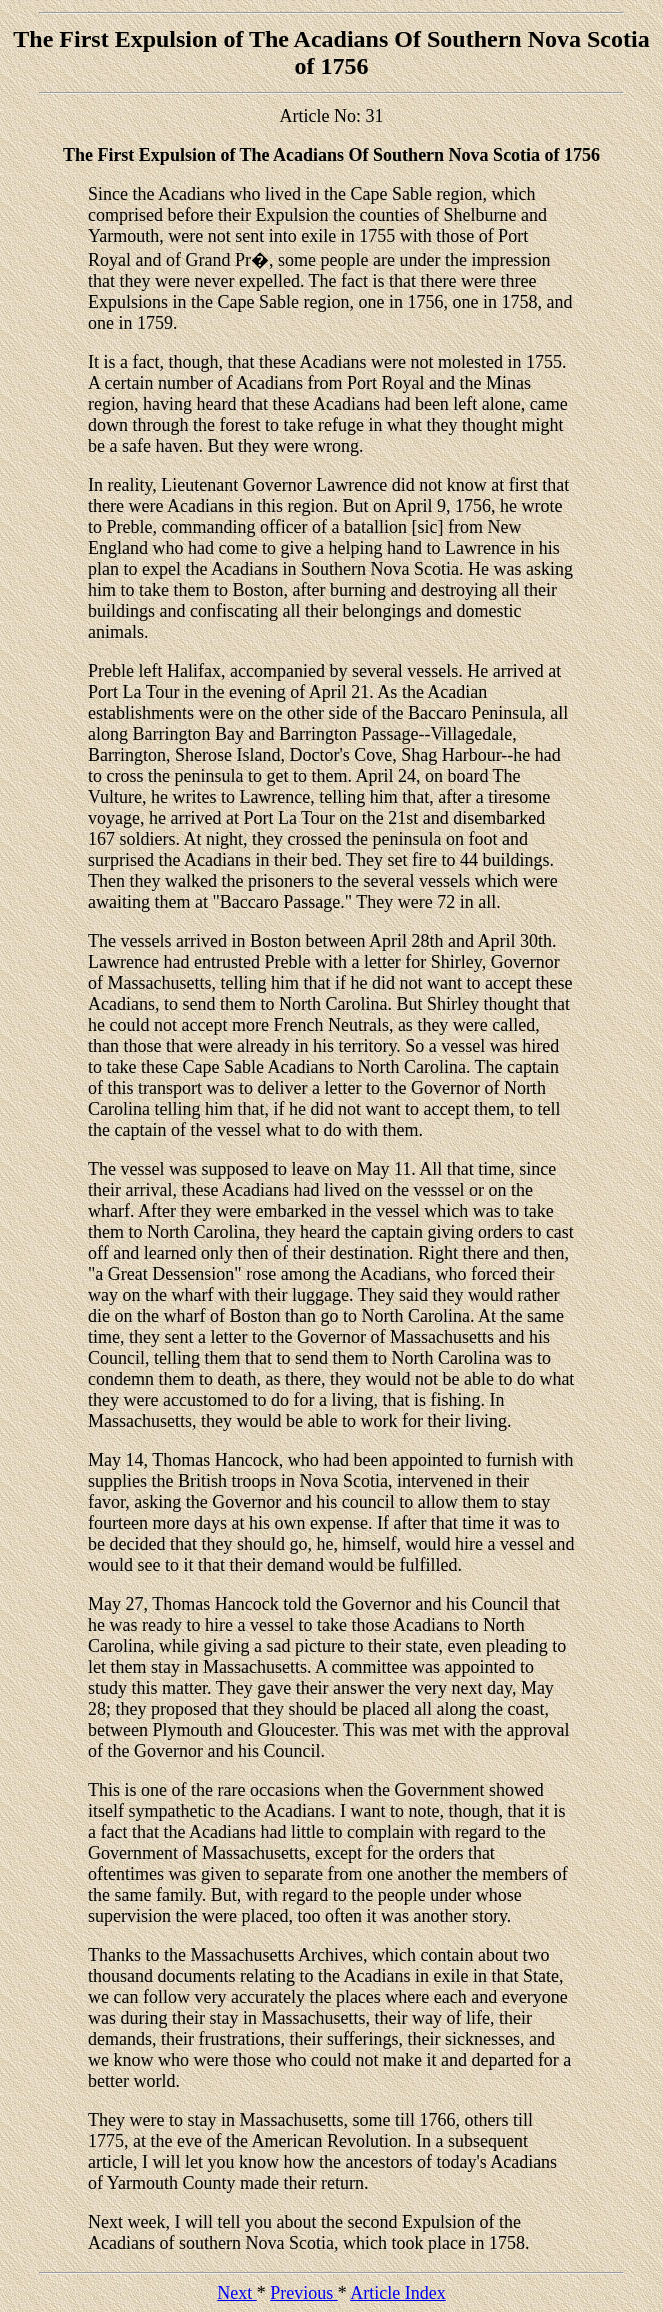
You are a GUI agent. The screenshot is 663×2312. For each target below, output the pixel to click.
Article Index (397, 2293)
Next (237, 2293)
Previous (304, 2293)
